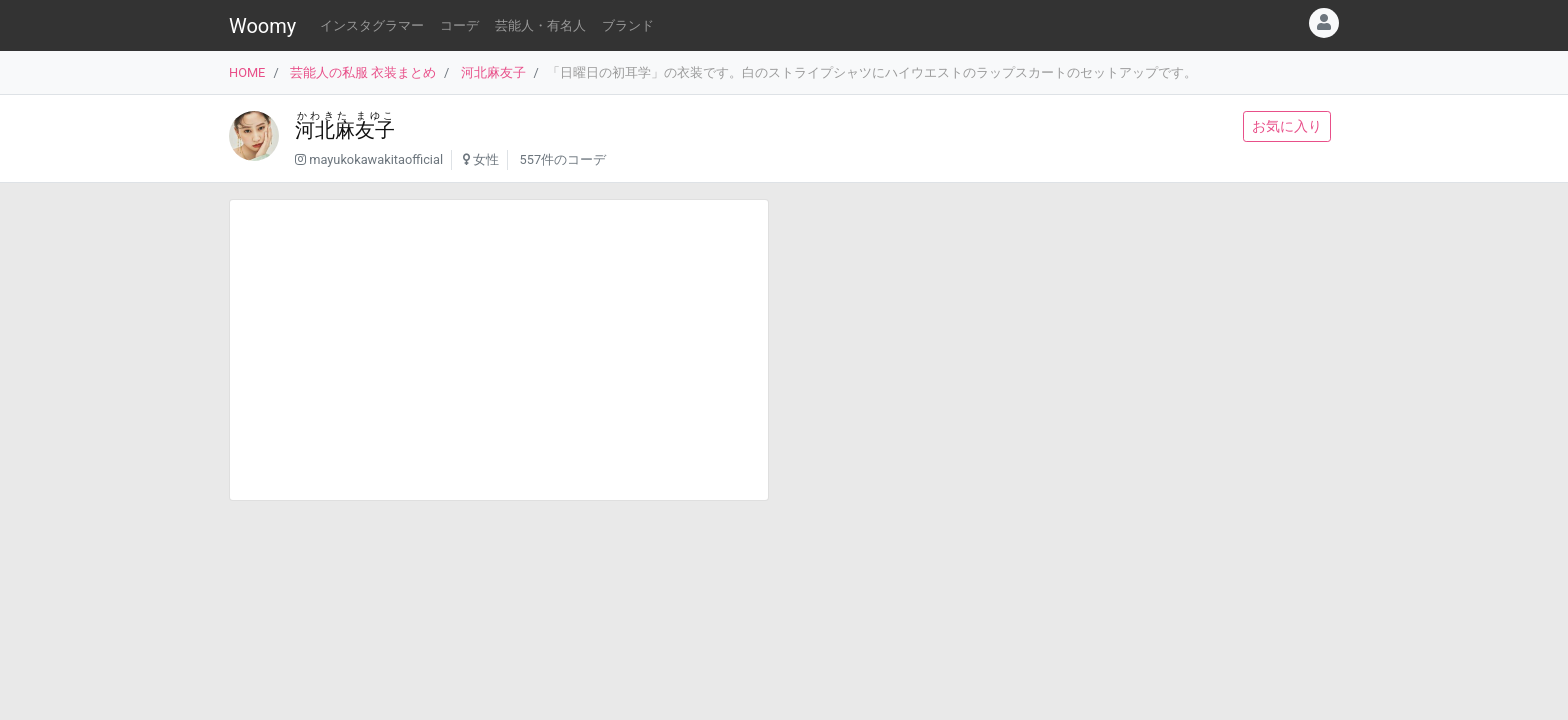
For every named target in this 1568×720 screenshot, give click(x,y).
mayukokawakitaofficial (376, 159)
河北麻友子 (493, 72)
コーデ (459, 25)
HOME (247, 72)
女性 (486, 159)
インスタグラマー (372, 25)
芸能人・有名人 (540, 25)
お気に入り (1287, 126)
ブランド (628, 25)
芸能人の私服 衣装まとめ (363, 72)
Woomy (262, 26)
